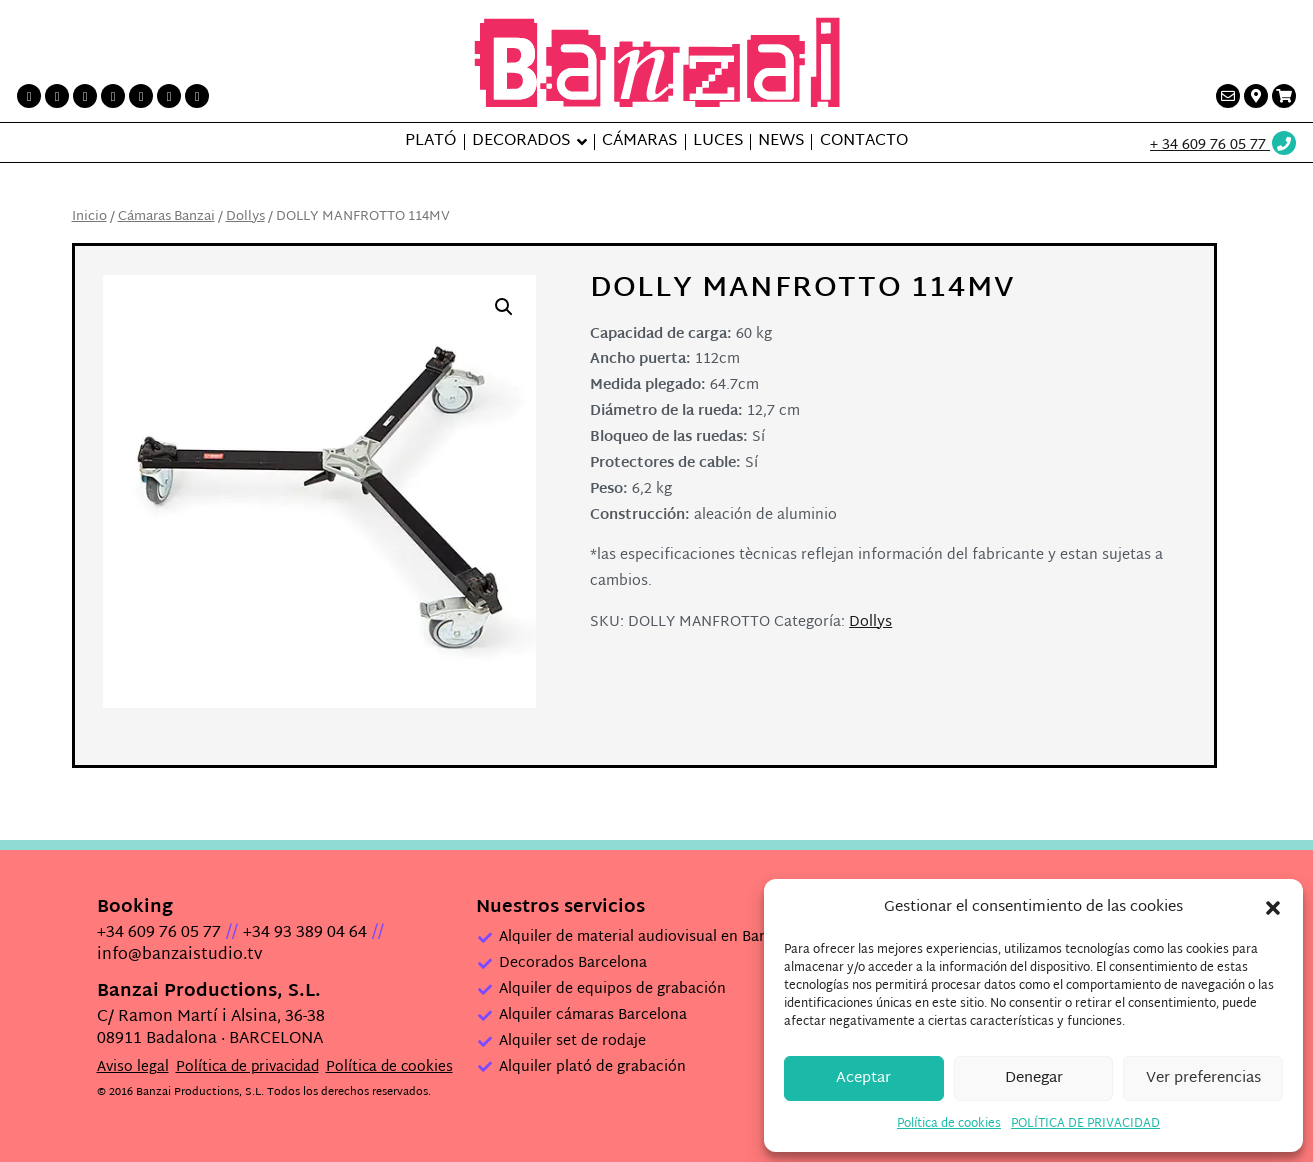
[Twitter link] (57, 96)
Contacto (864, 142)
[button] (1273, 908)
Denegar (1034, 1078)
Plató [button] (430, 142)
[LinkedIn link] (141, 96)
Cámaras (639, 142)
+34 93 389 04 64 (305, 933)
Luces (718, 142)
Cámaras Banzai (166, 217)
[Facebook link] (29, 96)
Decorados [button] (521, 142)
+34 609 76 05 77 (159, 933)
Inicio (89, 217)
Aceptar (863, 1078)
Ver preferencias (1203, 1078)
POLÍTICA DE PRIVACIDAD (1085, 1124)
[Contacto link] (1228, 96)
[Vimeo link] (169, 96)
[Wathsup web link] (1224, 145)
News (781, 142)
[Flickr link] (197, 96)
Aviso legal (133, 1067)
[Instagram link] (113, 96)
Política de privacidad (247, 1067)
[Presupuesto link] (1284, 96)
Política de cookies (949, 1124)
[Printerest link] (85, 96)
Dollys (245, 217)
